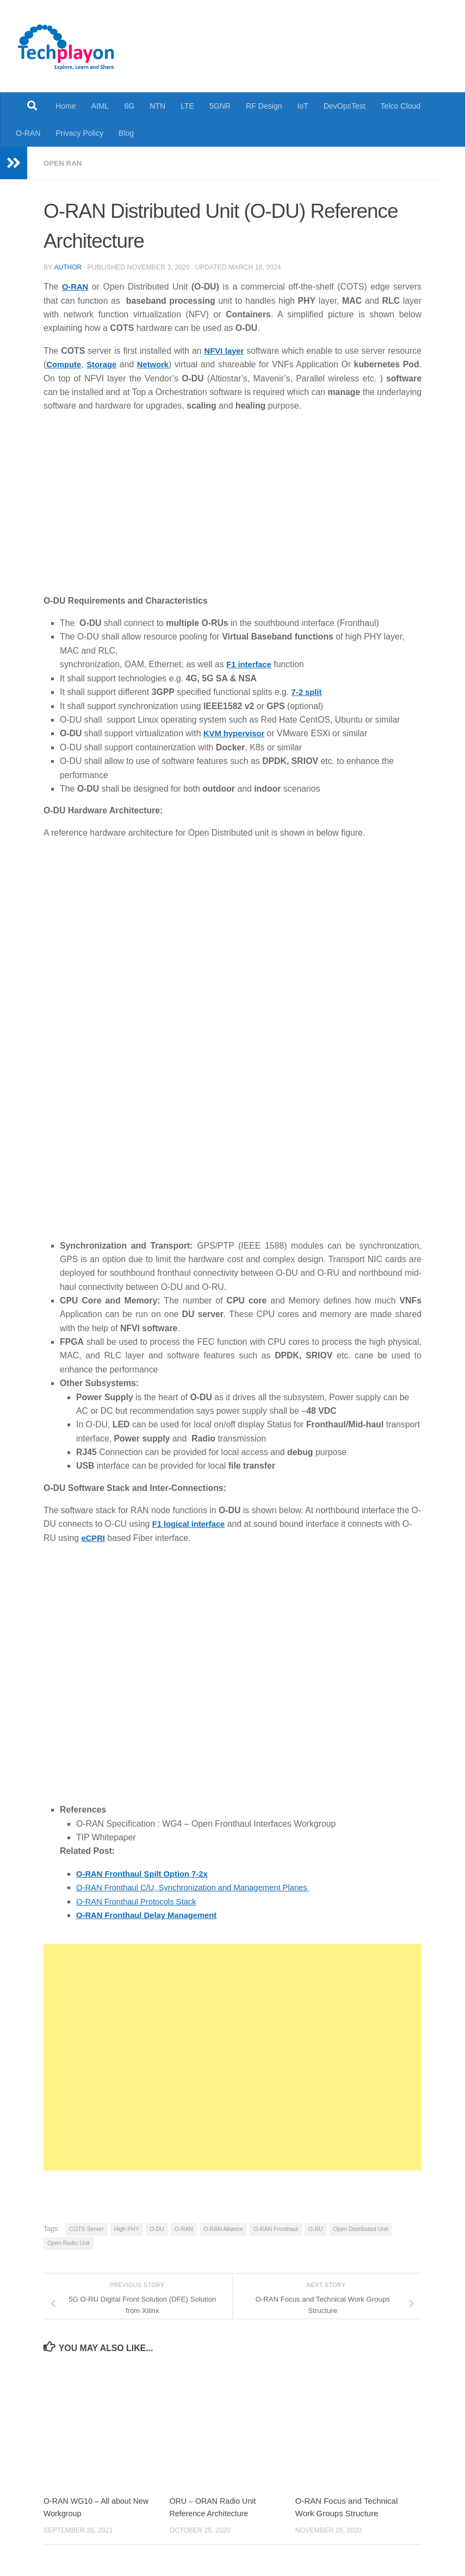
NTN (157, 106)
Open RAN (64, 163)
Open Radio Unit (68, 2240)
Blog (126, 133)
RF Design (264, 106)
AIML (100, 106)
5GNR (220, 106)
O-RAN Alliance (223, 2226)
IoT (302, 106)
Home (65, 106)
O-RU (315, 2226)
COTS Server (86, 2226)
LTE (187, 106)
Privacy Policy (79, 133)
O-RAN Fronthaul (275, 2226)
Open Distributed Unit (360, 2226)
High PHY (126, 2226)
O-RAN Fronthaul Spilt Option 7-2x (146, 1871)
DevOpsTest (344, 106)
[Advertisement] (232, 2055)
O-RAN (28, 133)
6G (129, 106)
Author (68, 267)
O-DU (157, 2226)
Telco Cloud (401, 106)
